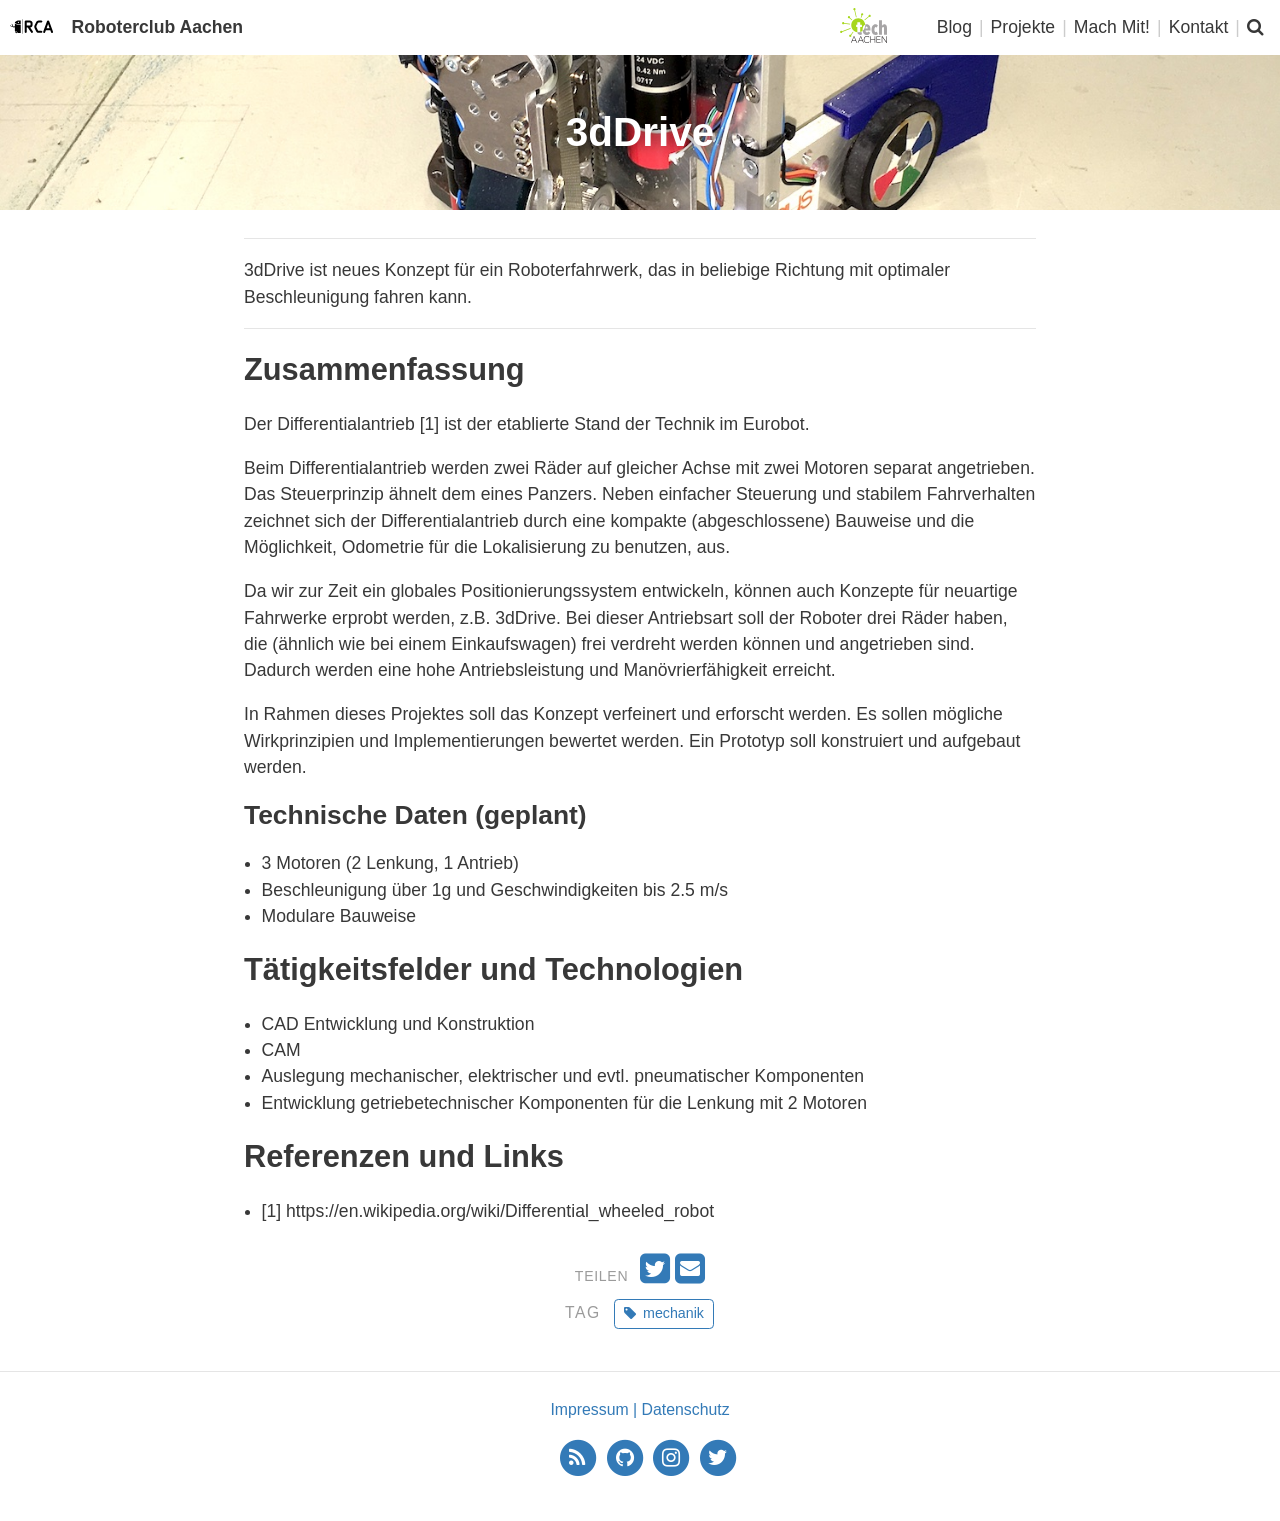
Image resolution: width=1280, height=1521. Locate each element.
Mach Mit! (1112, 27)
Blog (954, 27)
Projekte (1023, 27)
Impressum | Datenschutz (639, 1409)
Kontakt (1199, 27)
